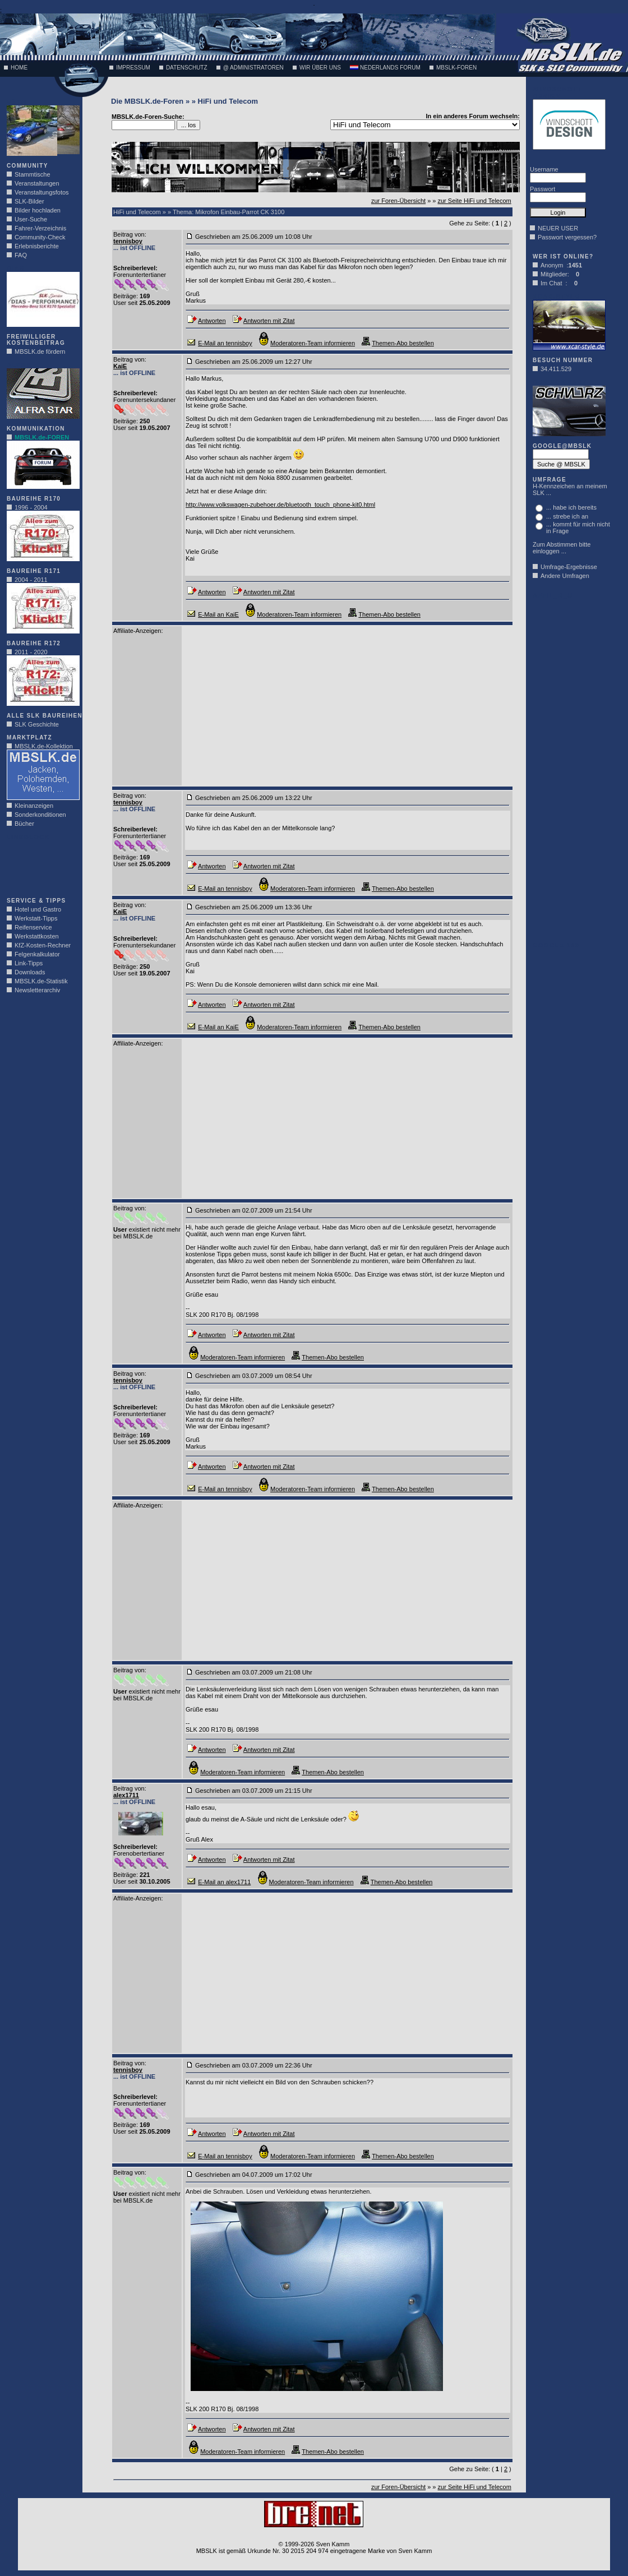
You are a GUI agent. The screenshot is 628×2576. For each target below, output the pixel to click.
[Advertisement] (40, 865)
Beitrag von (129, 234)
